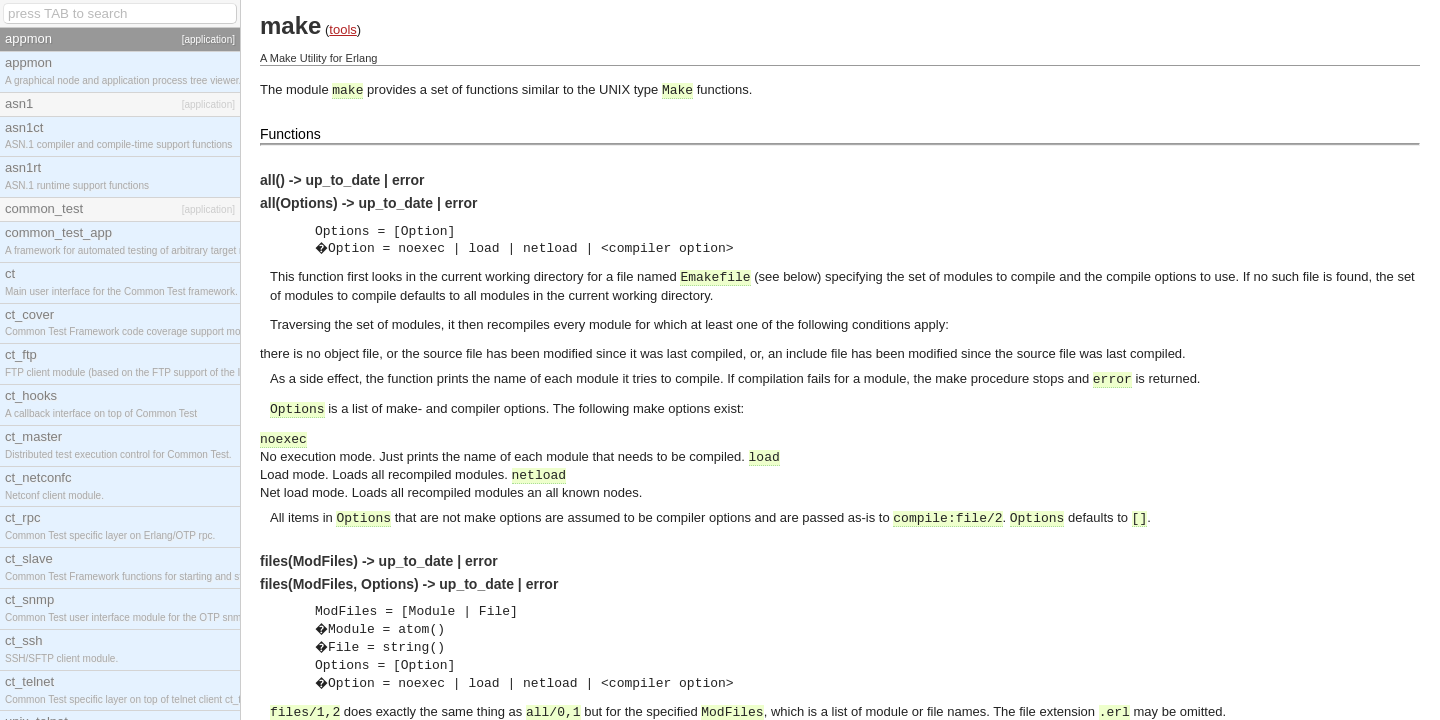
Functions (290, 134)
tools (342, 29)
